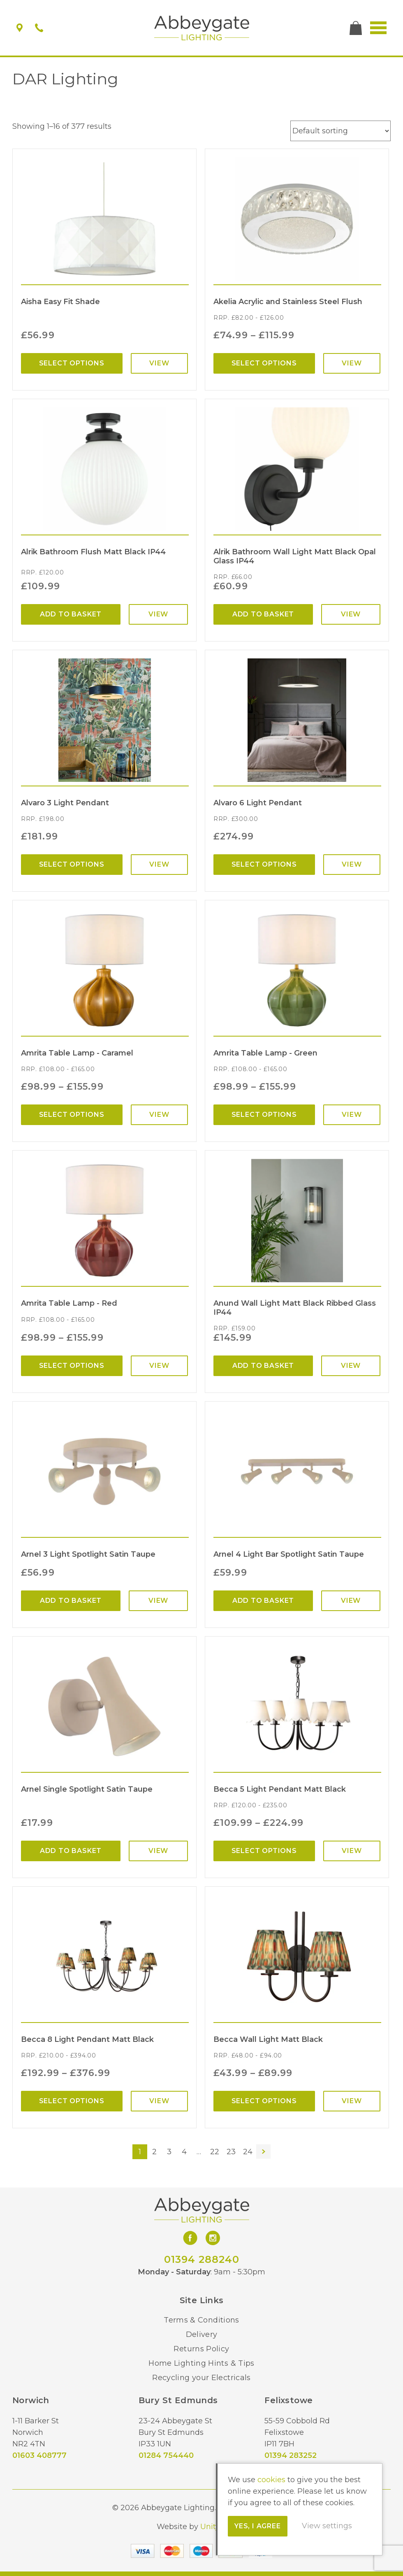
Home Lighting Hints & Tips (201, 2363)
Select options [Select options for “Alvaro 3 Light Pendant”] (71, 864)
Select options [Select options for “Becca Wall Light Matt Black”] (264, 2101)
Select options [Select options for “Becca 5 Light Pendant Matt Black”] (264, 1851)
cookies (271, 2479)
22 (214, 2151)
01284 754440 (166, 2455)
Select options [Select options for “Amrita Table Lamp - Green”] (264, 1114)
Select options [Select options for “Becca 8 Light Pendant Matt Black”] (71, 2101)
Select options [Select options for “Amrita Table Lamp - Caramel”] (71, 1114)
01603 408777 (39, 2455)
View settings (327, 2525)
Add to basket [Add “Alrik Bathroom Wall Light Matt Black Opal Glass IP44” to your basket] (263, 614)
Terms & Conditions (201, 2320)
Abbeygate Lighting (201, 28)
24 (247, 2151)
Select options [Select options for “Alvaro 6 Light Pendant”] (264, 864)
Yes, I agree (257, 2526)
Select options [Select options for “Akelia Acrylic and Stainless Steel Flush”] (264, 363)
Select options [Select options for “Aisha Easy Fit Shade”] (71, 363)
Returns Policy (201, 2348)
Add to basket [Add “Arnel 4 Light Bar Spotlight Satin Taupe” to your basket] (263, 1600)
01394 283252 (290, 2455)
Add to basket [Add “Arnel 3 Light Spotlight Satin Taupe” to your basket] (71, 1600)
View (159, 363)
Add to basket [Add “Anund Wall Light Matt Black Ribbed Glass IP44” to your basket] (263, 1365)
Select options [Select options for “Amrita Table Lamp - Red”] (71, 1365)
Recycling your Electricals (201, 2377)
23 (231, 2151)
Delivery (202, 2334)
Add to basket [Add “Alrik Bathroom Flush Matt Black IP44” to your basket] (71, 614)
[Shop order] (340, 131)
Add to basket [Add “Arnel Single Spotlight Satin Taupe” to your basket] (71, 1851)
